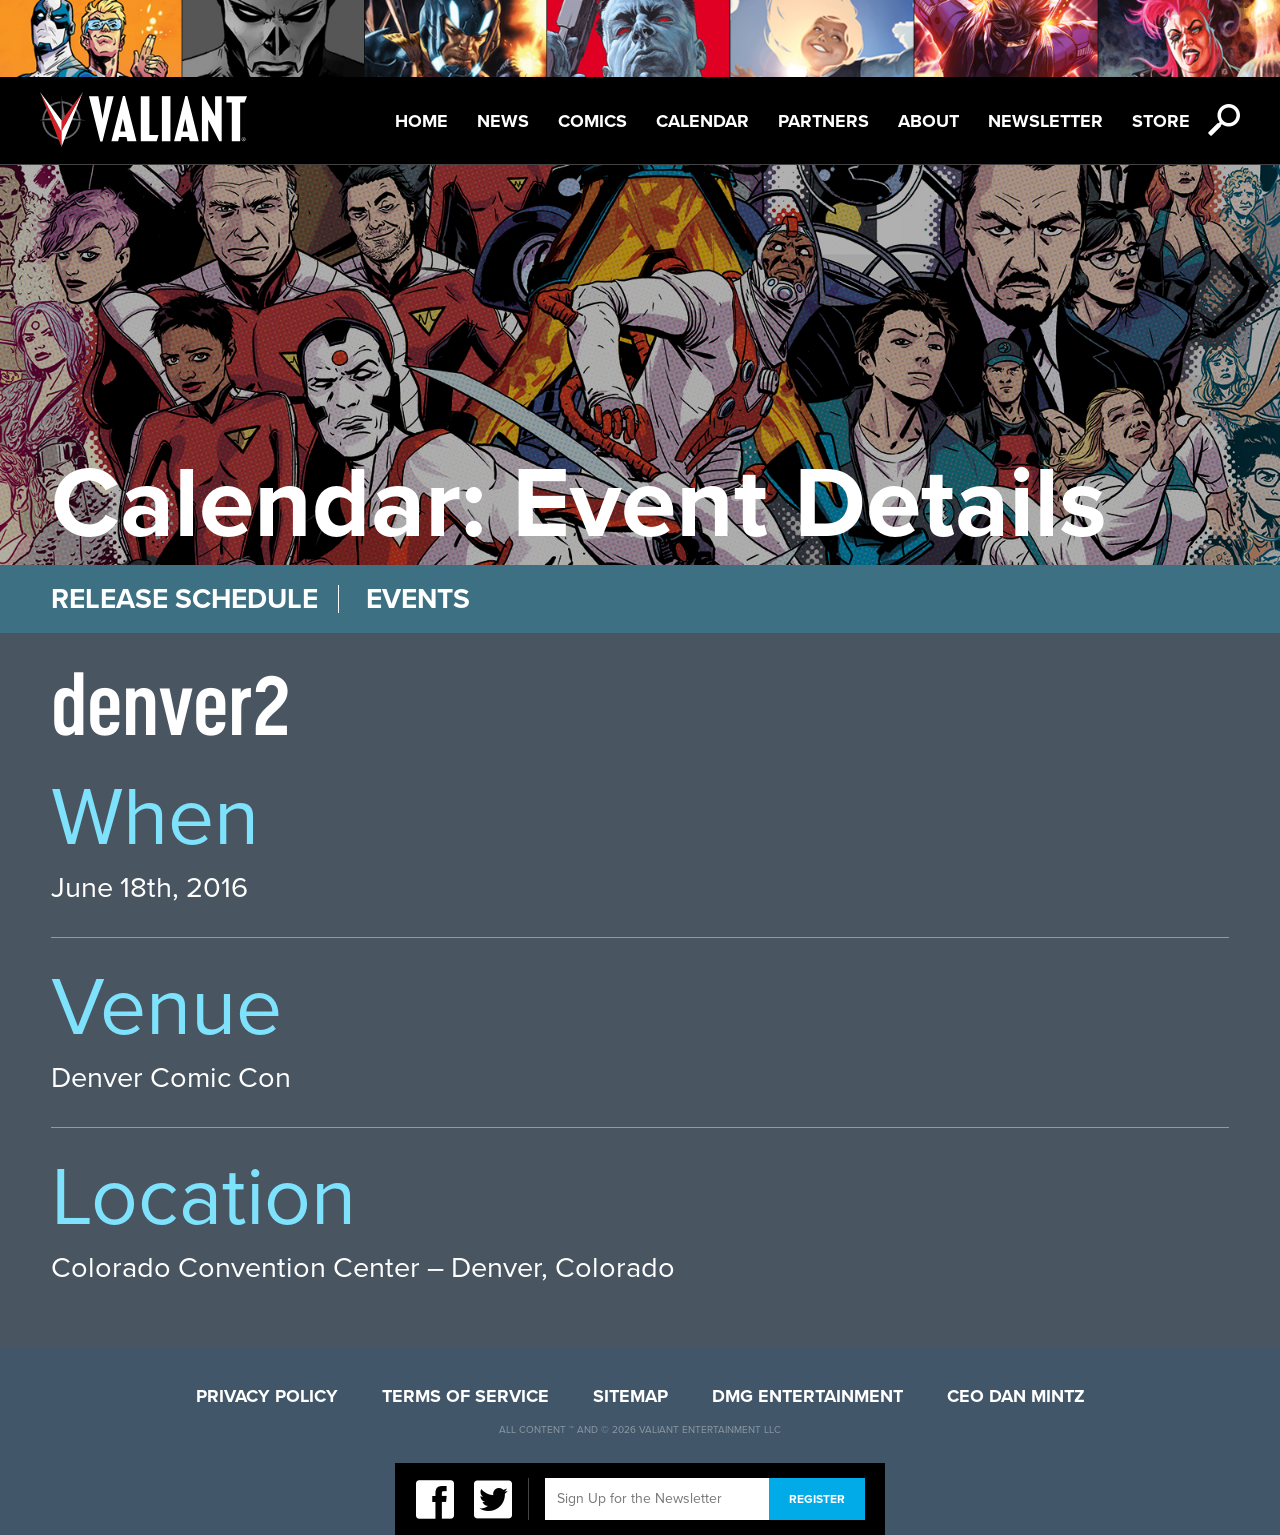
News (503, 121)
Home (421, 121)
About (928, 121)
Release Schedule (184, 599)
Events (418, 599)
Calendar (702, 121)
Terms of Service (465, 1396)
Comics (592, 121)
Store (1161, 121)
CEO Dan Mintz (1016, 1396)
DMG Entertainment (807, 1396)
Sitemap (630, 1396)
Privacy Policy (267, 1396)
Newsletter (1045, 121)
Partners (823, 121)
